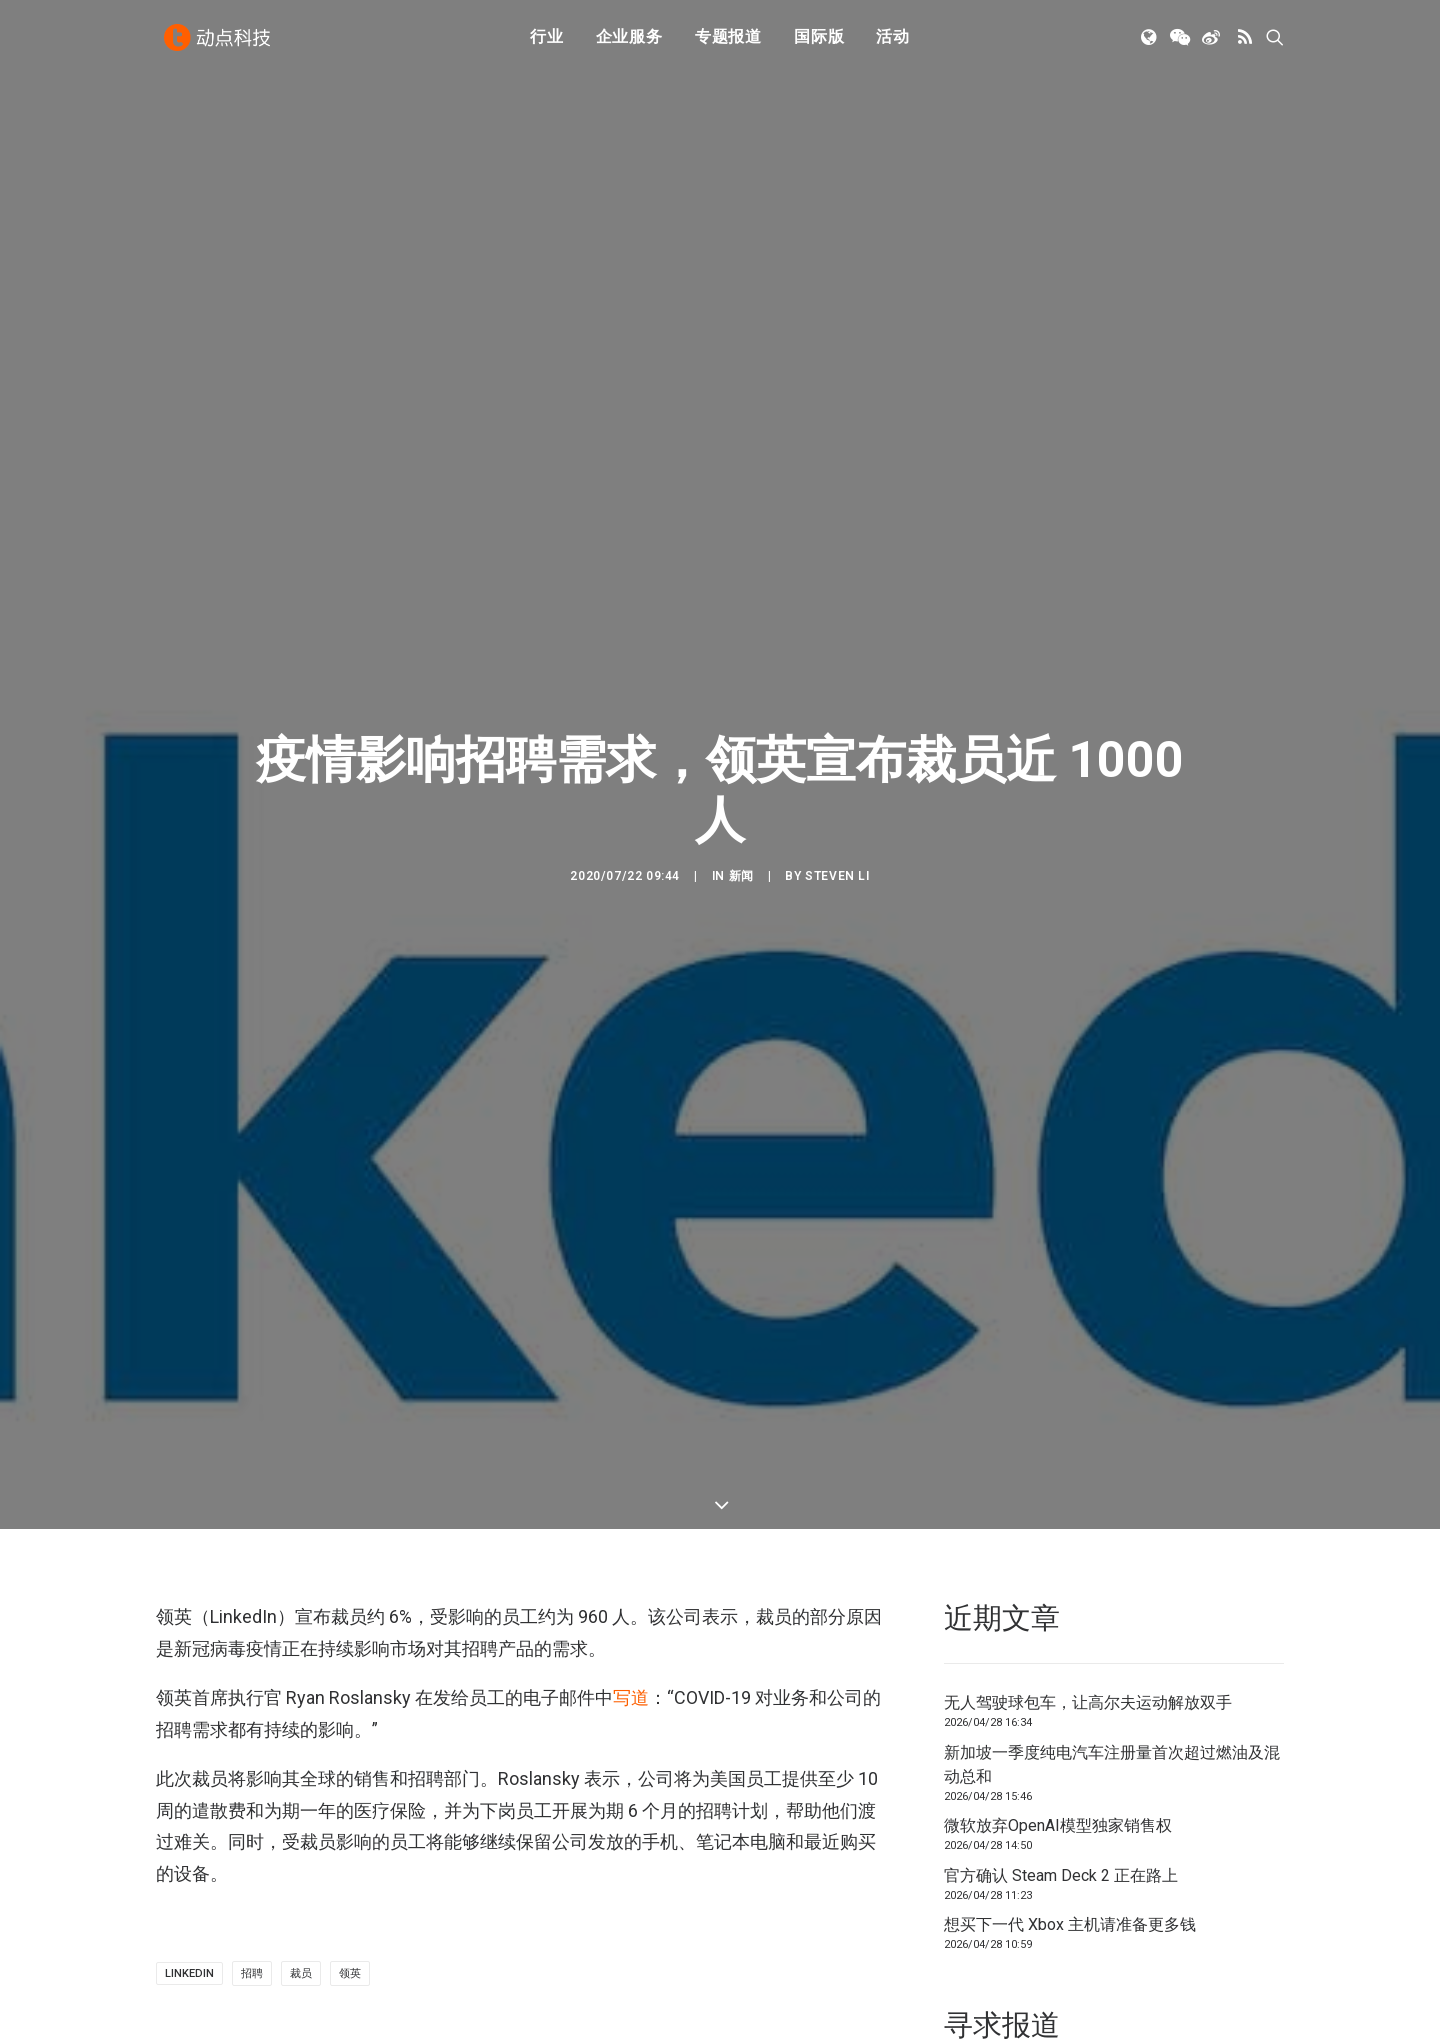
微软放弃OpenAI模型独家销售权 (1058, 1663)
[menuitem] (547, 43)
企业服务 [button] (629, 42)
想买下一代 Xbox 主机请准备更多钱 (1070, 1762)
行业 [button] (547, 42)
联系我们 (1216, 1944)
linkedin (189, 1811)
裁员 (301, 1811)
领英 (350, 1811)
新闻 (741, 795)
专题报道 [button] (728, 42)
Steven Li (837, 795)
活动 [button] (893, 42)
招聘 (252, 1811)
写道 (631, 1535)
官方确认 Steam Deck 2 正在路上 (1061, 1713)
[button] (1150, 43)
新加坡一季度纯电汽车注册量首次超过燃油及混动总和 (1112, 1602)
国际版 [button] (819, 42)
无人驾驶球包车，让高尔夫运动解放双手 (1088, 1540)
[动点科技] (220, 43)
